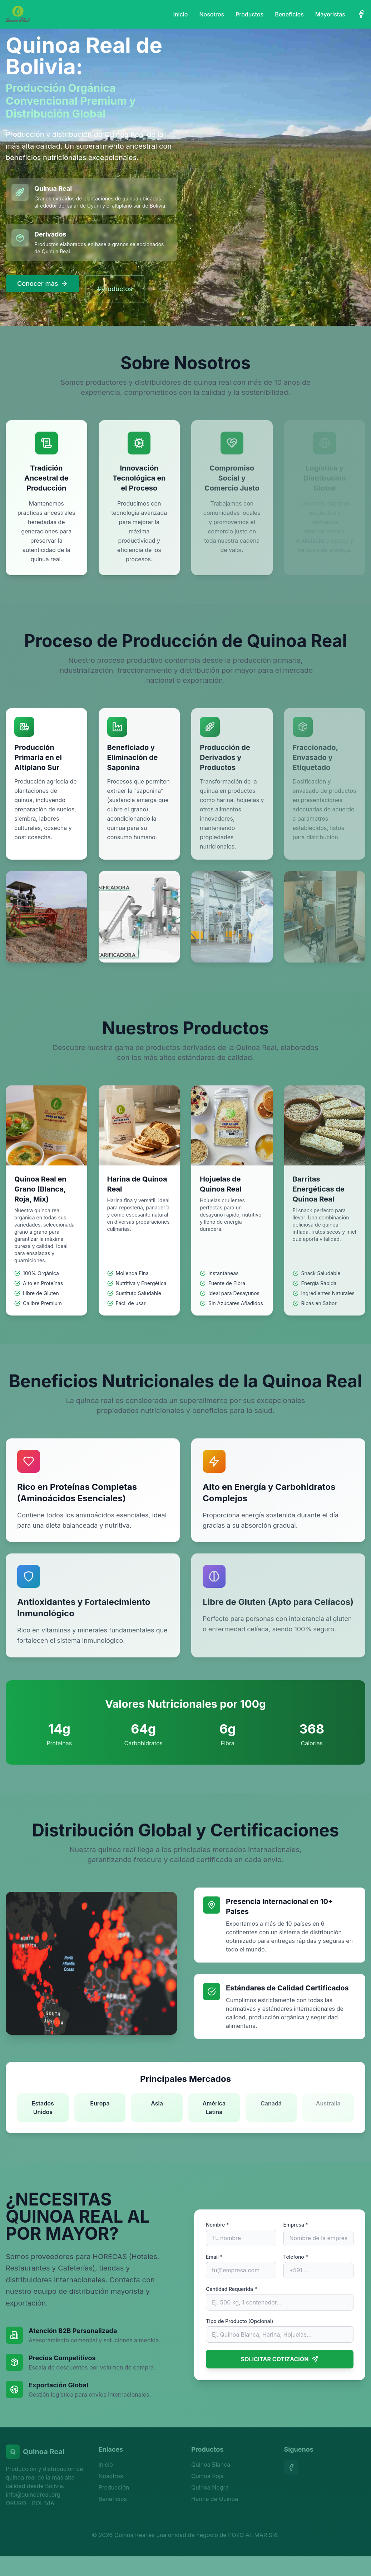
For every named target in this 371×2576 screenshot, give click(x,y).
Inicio (180, 14)
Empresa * (295, 2225)
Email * (214, 2257)
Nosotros (211, 14)
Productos (249, 14)
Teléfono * (295, 2257)
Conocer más (42, 283)
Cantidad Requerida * (231, 2289)
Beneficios (289, 14)
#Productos (114, 289)
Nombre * (217, 2225)
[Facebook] (361, 14)
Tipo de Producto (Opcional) (239, 2321)
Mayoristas (330, 14)
